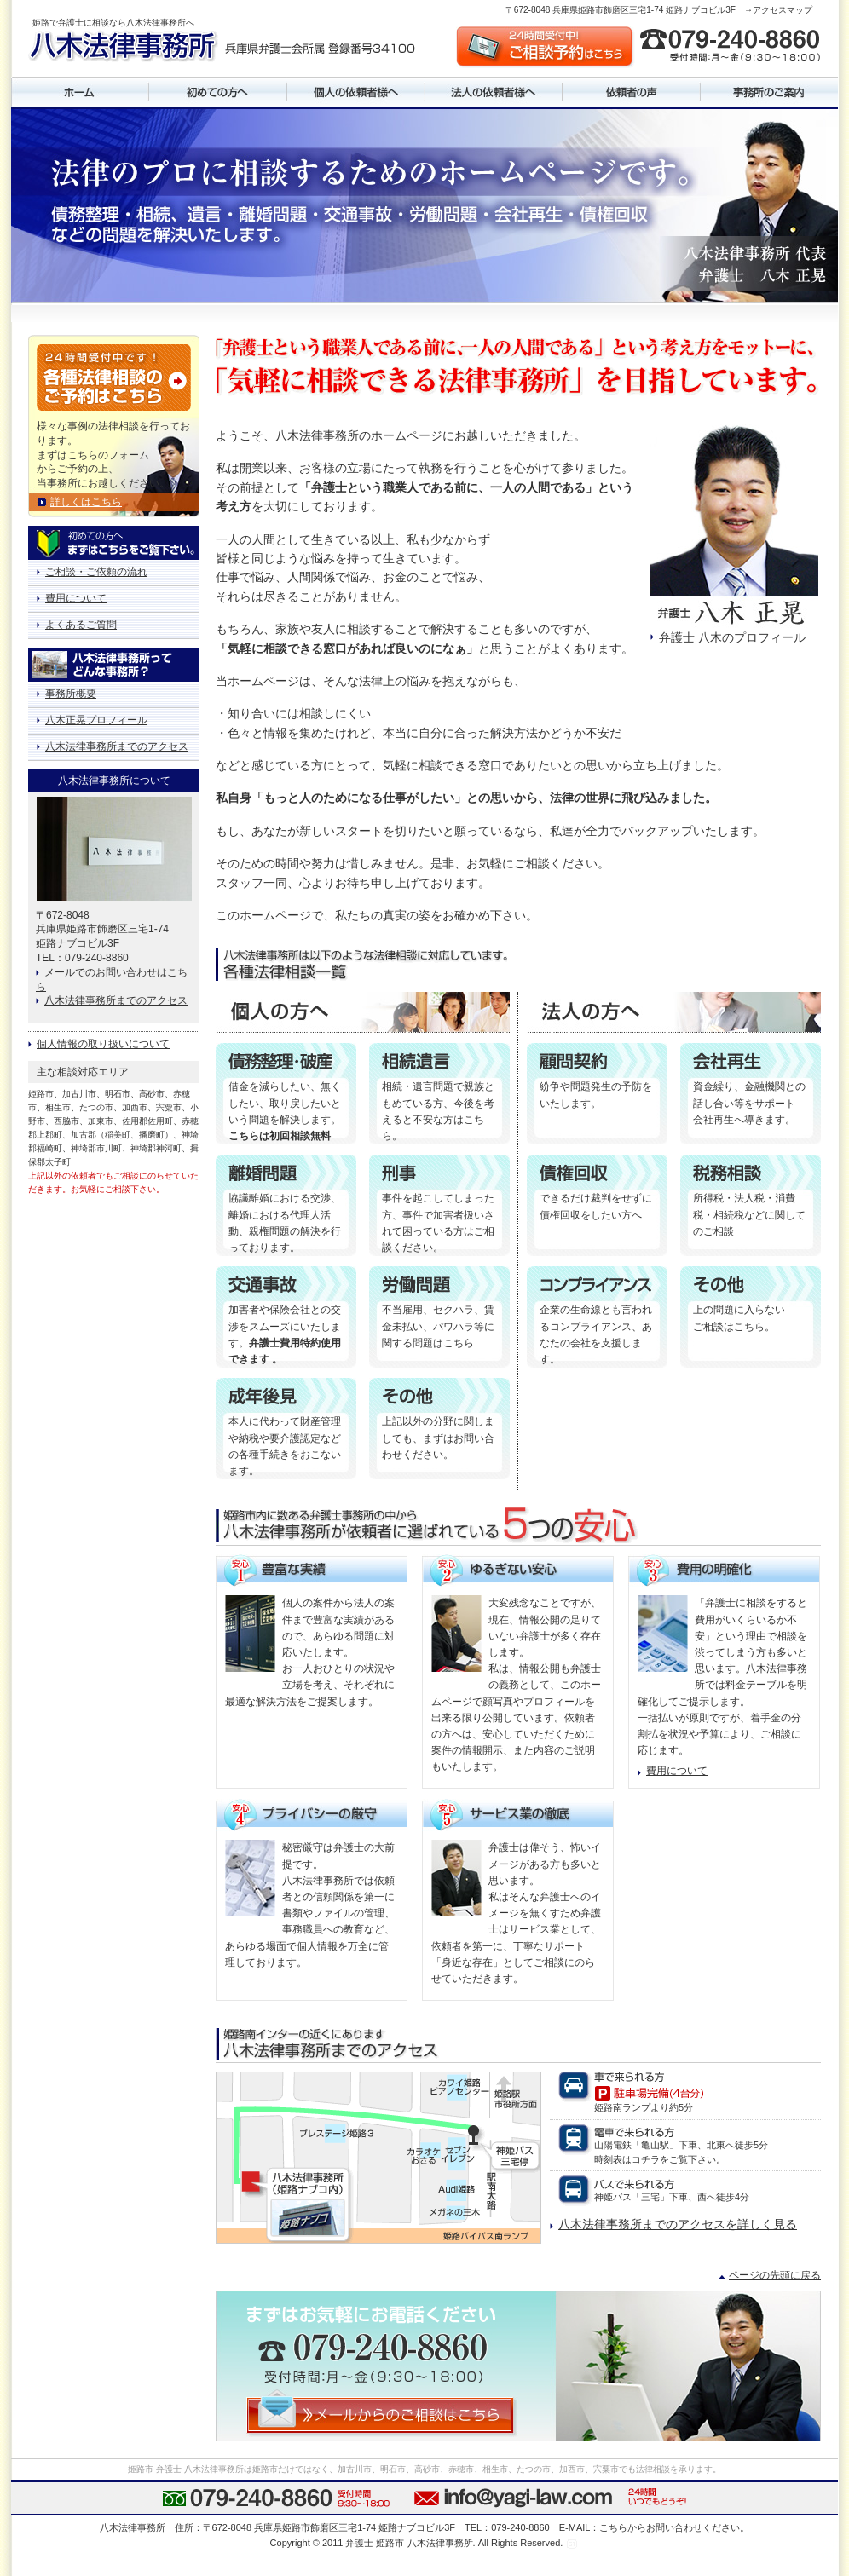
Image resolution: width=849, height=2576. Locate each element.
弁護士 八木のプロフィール (732, 637)
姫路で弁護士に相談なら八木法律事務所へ (113, 22)
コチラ (646, 2159)
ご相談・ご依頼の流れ (96, 572)
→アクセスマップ (778, 9)
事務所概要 (70, 694)
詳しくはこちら (86, 502)
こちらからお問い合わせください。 (674, 2527)
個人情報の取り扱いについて (103, 1044)
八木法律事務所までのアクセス (116, 746)
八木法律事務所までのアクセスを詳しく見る (677, 2224)
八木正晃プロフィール (96, 720)
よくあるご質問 (81, 625)
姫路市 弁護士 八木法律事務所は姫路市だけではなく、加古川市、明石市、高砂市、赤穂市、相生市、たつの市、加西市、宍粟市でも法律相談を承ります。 (424, 2469)
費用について (677, 1771)
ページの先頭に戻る (775, 2275)
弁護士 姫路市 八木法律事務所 (408, 2543)
